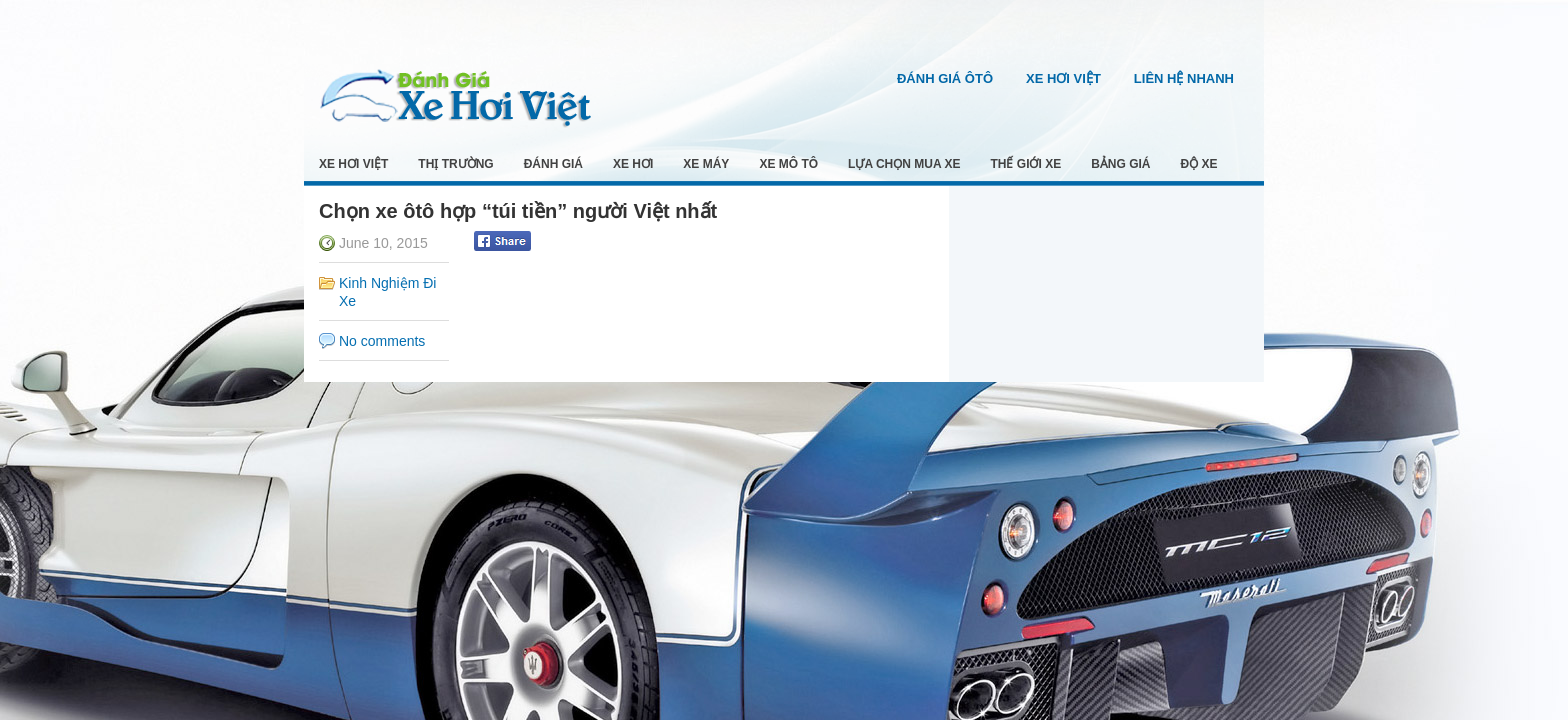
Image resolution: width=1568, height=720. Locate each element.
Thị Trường (455, 164)
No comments (382, 341)
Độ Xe (1199, 164)
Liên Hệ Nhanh (1184, 78)
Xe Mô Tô (788, 164)
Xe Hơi (633, 164)
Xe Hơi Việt (1063, 78)
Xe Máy (706, 164)
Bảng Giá (1120, 164)
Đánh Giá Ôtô (945, 78)
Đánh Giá (553, 164)
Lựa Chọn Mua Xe (904, 164)
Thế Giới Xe (1026, 164)
